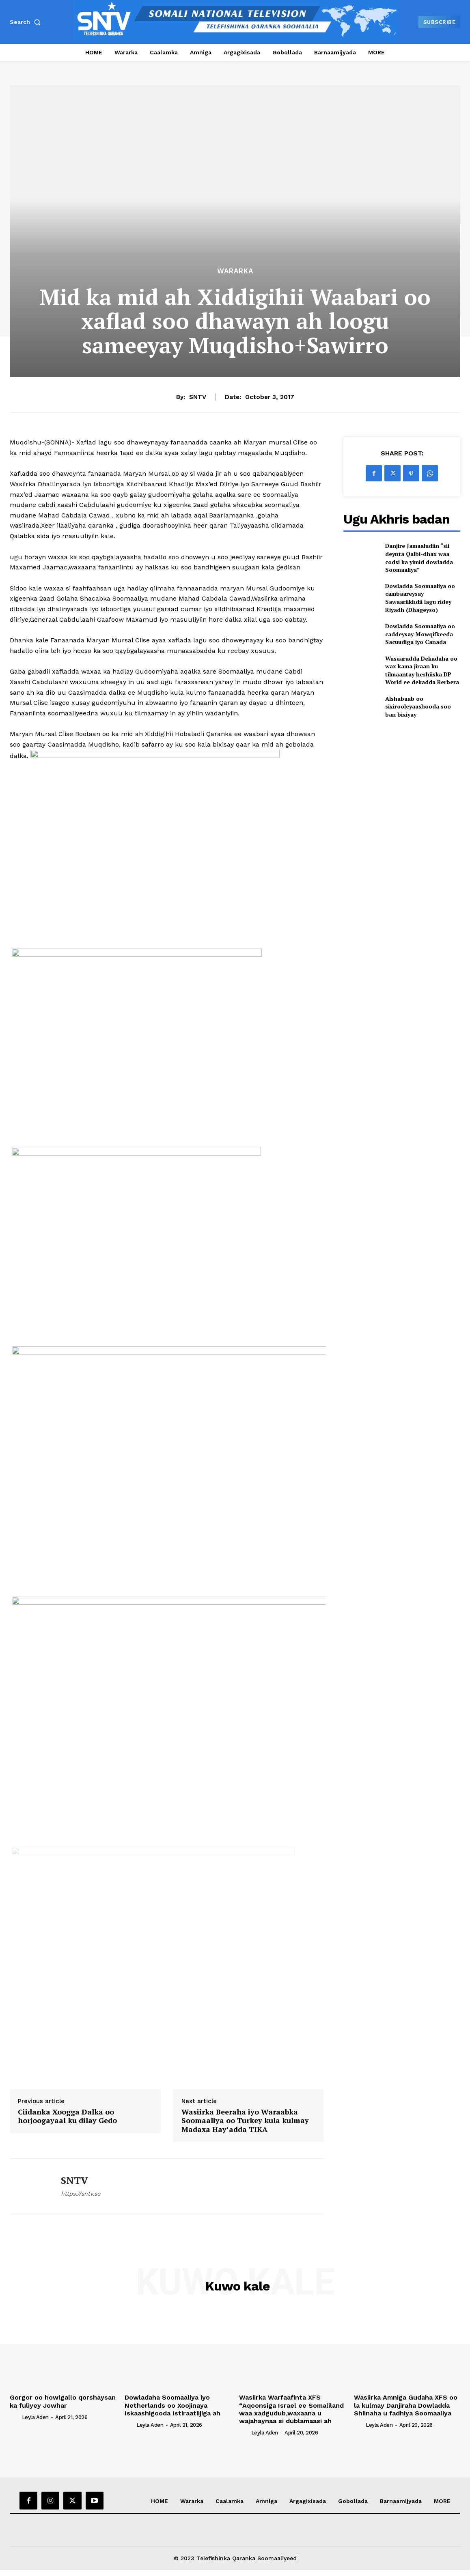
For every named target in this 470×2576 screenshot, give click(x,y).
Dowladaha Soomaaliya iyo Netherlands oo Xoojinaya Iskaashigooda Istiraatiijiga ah (172, 2405)
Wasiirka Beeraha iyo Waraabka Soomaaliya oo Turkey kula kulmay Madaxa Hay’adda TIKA (245, 2121)
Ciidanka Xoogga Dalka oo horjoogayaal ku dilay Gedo (67, 2116)
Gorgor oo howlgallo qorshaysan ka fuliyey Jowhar (63, 2401)
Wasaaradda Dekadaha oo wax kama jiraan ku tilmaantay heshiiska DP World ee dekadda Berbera (422, 670)
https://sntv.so (80, 2193)
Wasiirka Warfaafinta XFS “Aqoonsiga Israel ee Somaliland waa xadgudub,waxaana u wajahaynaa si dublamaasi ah (291, 2409)
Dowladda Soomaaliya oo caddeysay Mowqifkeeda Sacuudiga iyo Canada (420, 634)
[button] (27, 21)
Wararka (235, 271)
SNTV (197, 397)
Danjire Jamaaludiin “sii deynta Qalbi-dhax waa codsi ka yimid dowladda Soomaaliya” (419, 557)
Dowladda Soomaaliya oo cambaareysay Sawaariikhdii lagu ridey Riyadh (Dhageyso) (420, 598)
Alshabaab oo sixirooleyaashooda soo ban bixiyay (418, 706)
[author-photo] (15, 2417)
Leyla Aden (35, 2417)
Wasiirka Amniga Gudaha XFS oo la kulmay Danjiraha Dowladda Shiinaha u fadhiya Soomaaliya (405, 2405)
